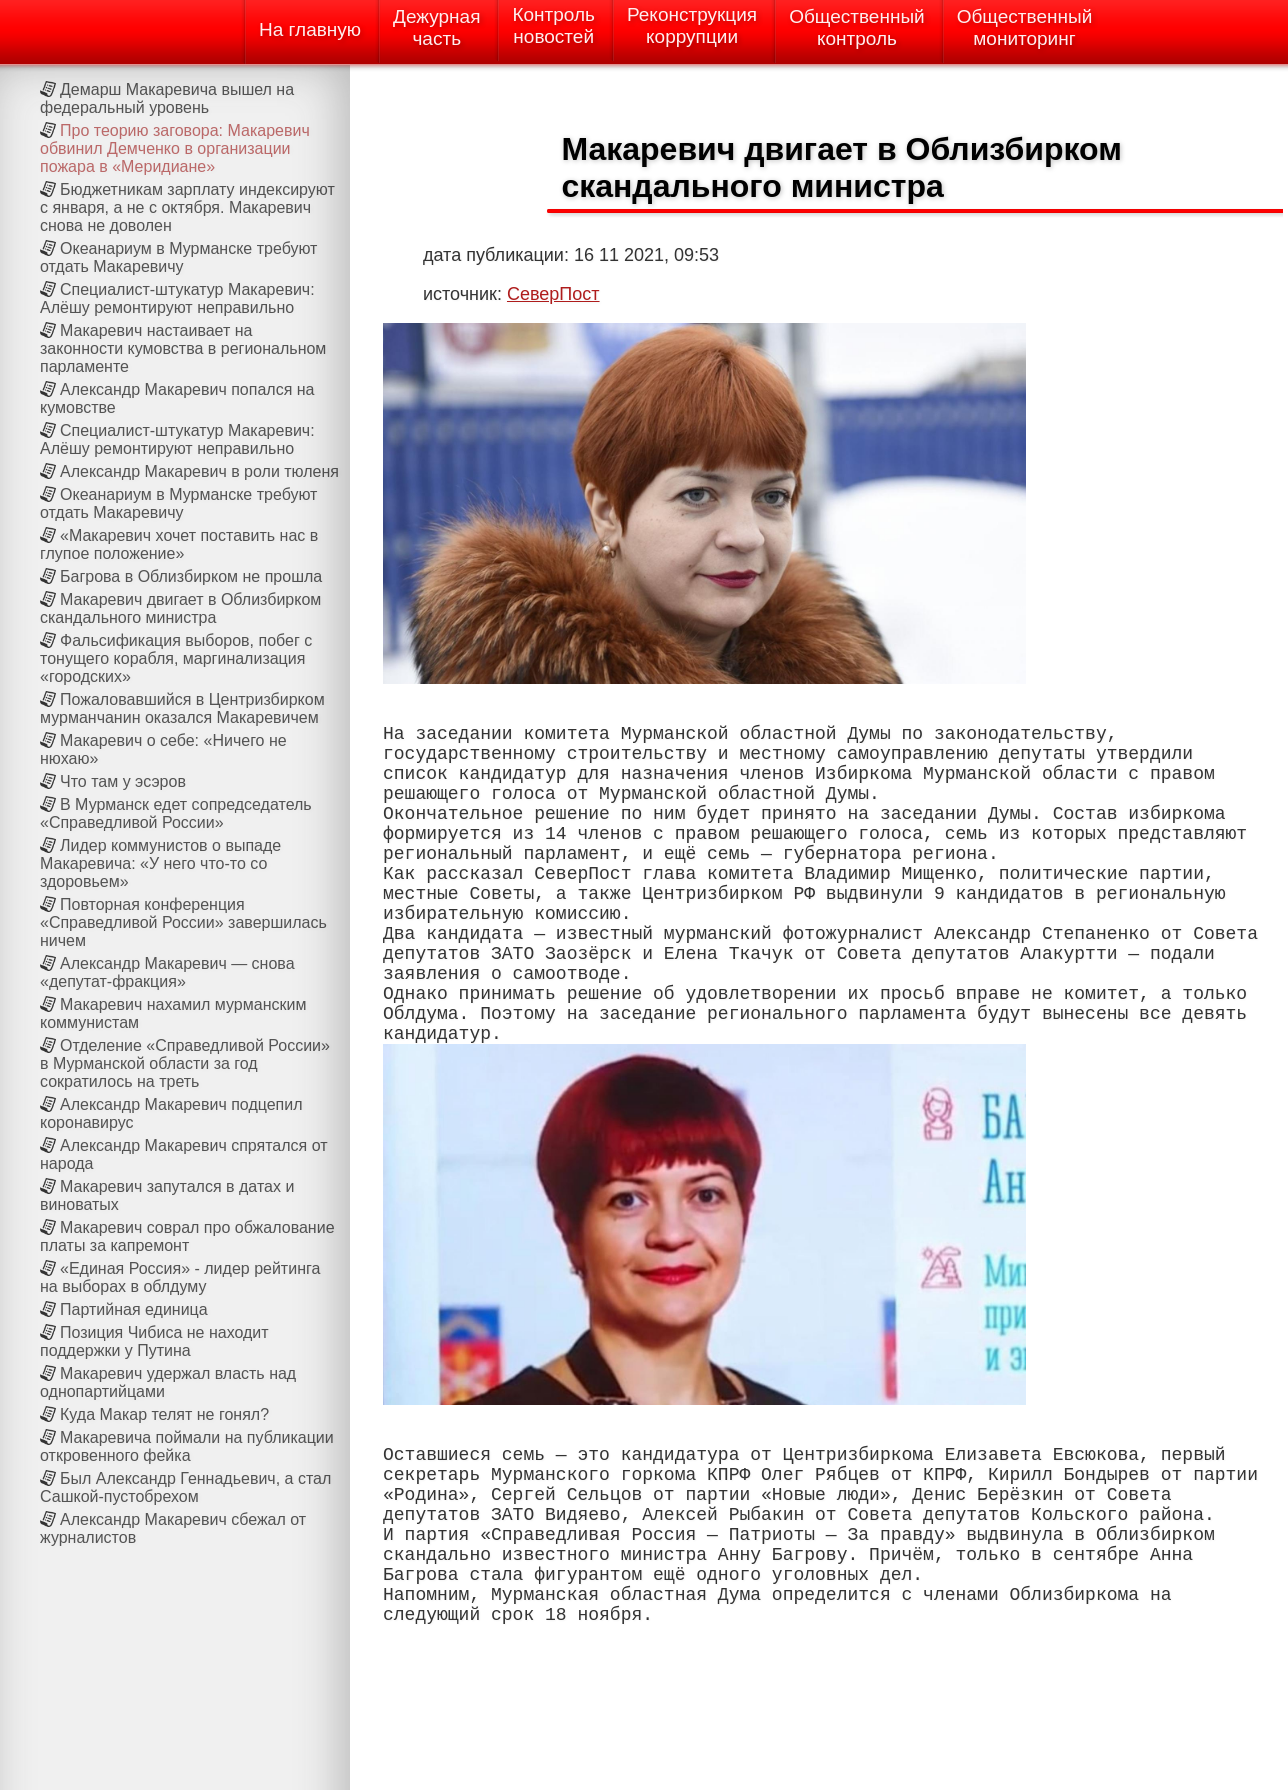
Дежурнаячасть (436, 27)
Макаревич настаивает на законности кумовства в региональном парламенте (183, 348)
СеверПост (553, 294)
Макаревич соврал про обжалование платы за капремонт (187, 1236)
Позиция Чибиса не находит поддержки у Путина (154, 1341)
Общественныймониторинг (1025, 27)
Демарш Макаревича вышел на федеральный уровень (167, 98)
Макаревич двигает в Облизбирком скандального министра (180, 608)
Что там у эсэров (123, 781)
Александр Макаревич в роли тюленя (199, 471)
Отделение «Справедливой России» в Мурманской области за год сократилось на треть (185, 1063)
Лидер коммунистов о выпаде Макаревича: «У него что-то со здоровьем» (160, 863)
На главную (310, 29)
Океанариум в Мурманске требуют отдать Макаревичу (178, 257)
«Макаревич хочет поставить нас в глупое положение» (179, 544)
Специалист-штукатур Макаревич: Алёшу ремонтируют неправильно (177, 298)
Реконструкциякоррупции (692, 25)
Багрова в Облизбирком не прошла (191, 576)
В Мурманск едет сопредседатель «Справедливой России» (176, 813)
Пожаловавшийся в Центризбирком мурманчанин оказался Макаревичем (182, 708)
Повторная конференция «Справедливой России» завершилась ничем (183, 922)
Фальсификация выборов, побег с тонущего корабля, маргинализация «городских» (176, 658)
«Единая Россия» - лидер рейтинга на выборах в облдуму (180, 1277)
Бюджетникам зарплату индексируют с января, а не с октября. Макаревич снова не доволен (187, 207)
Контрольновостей (553, 25)
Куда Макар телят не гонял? (164, 1414)
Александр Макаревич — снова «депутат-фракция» (167, 972)
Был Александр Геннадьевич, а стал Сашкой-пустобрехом (185, 1487)
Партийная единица (134, 1309)
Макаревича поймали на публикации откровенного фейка (187, 1446)
